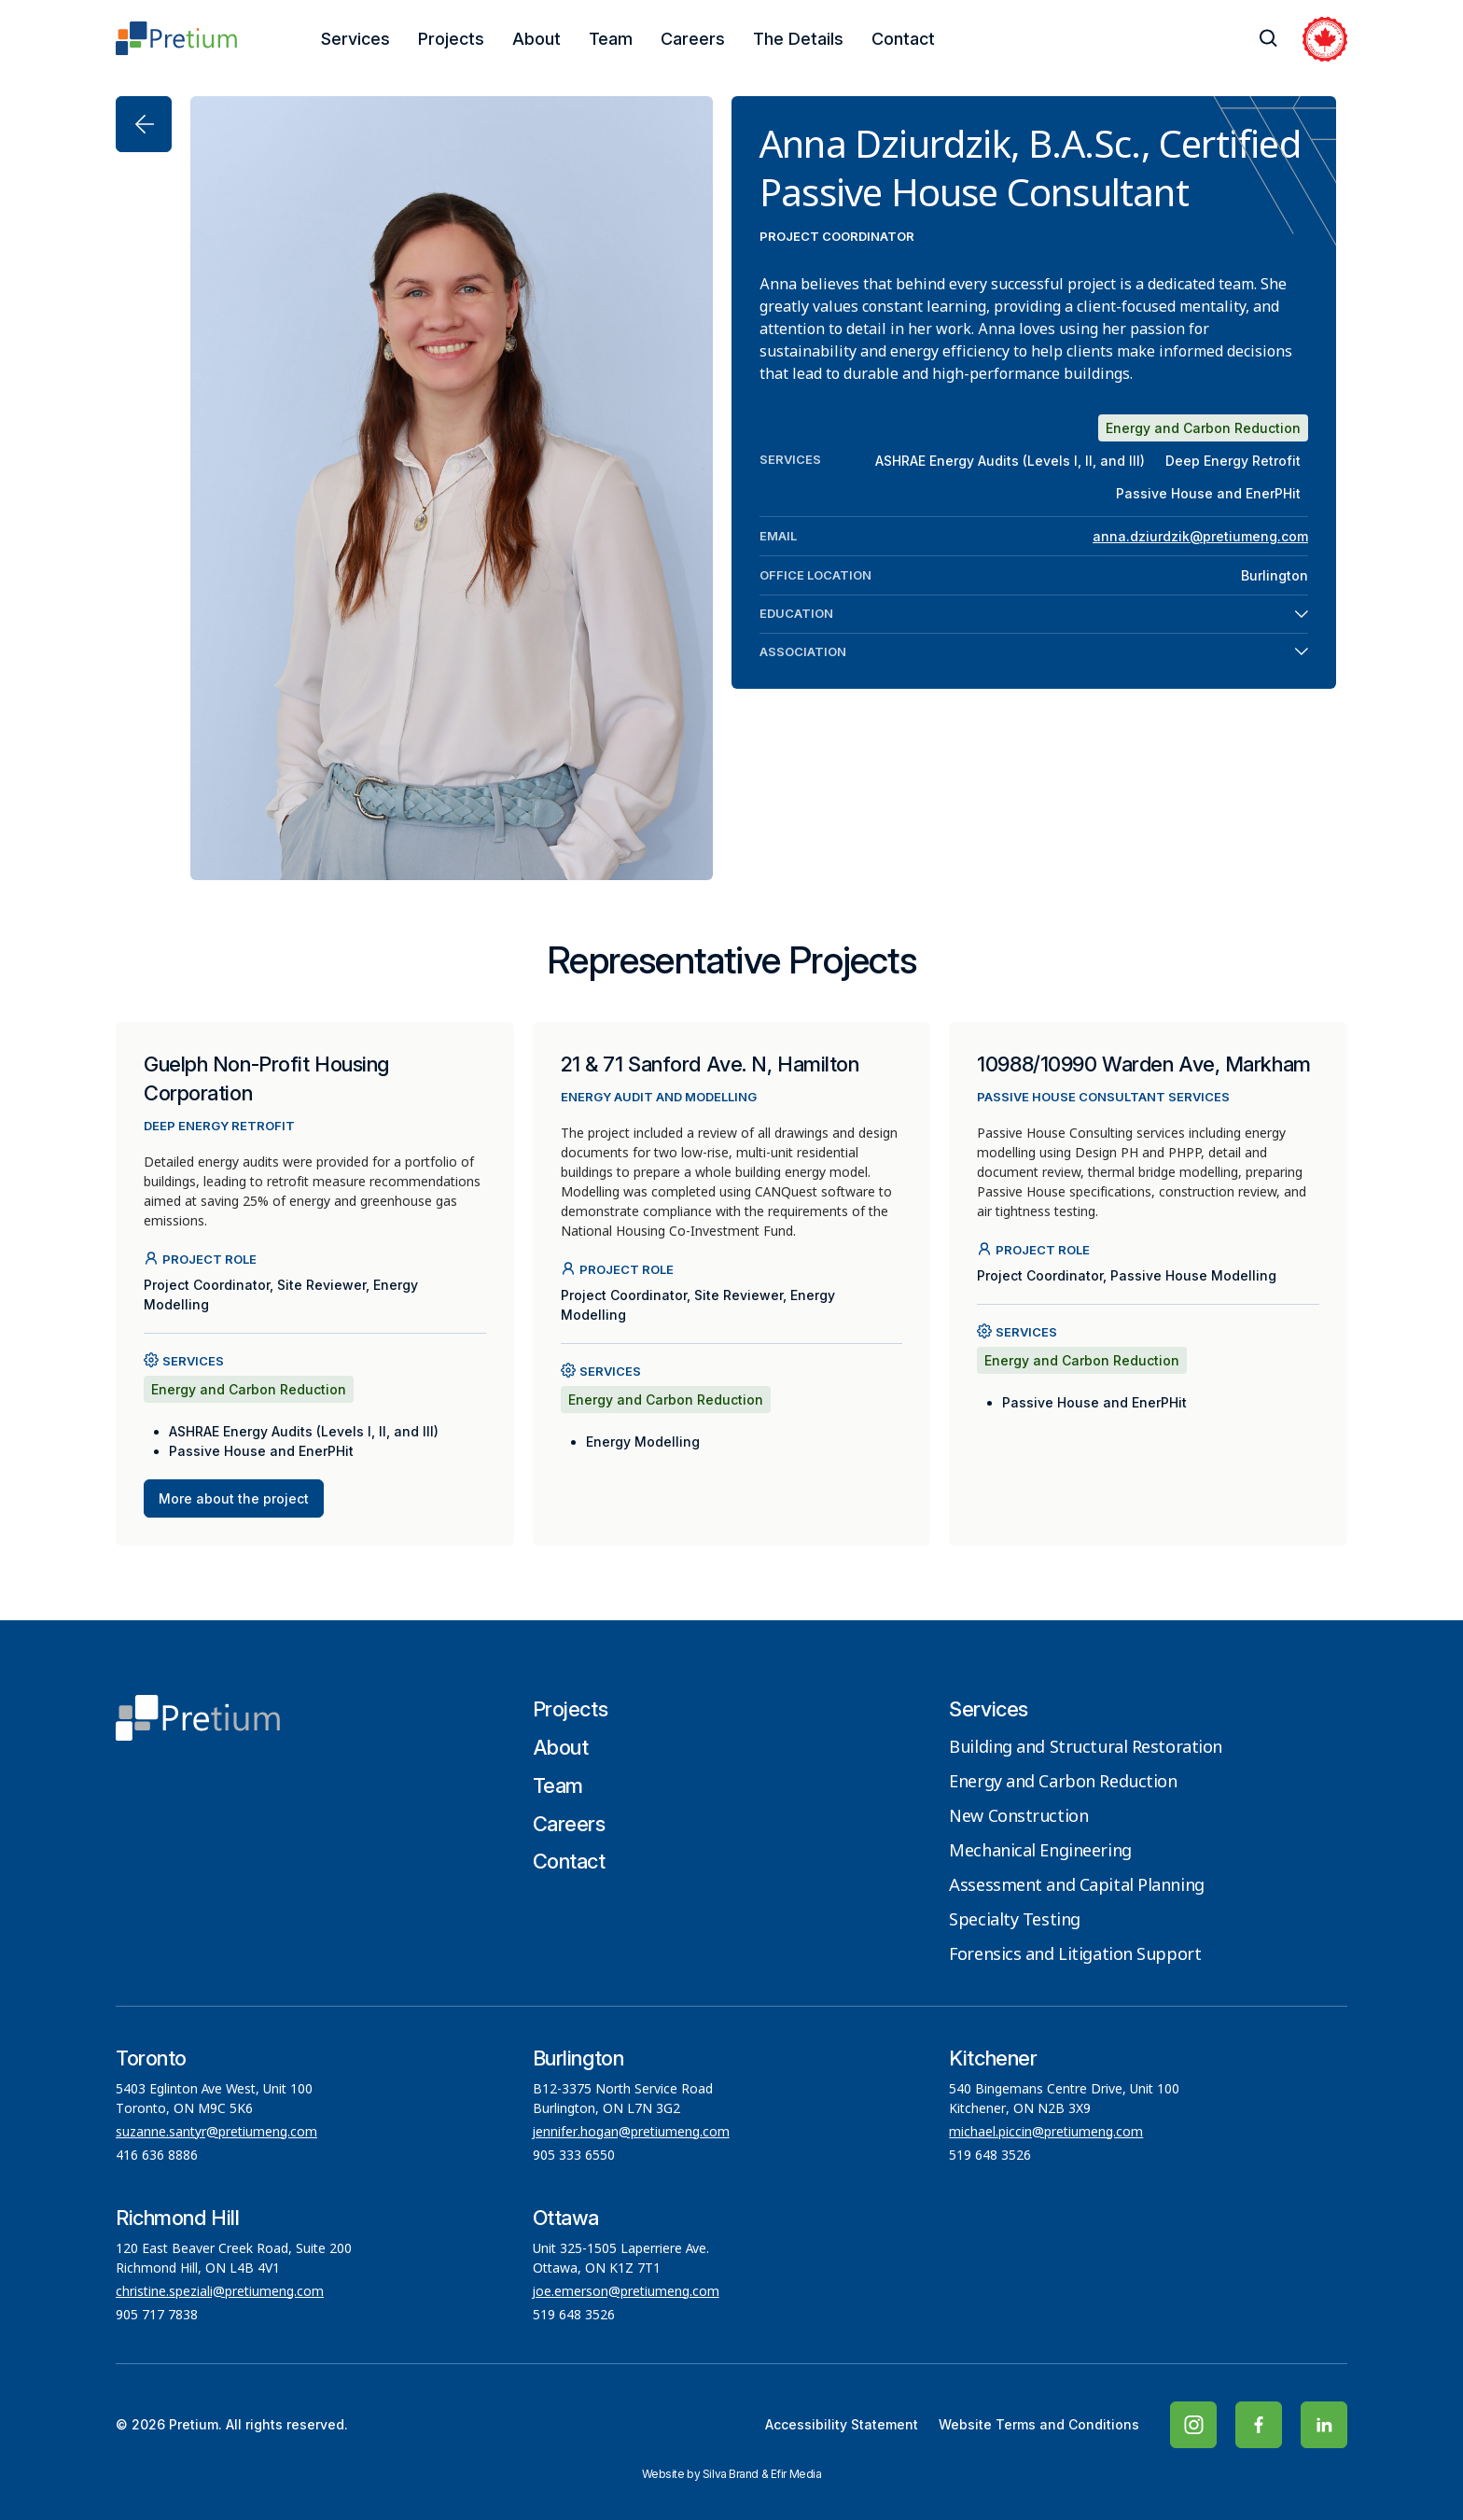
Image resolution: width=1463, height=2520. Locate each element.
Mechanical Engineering (1040, 1852)
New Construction (1018, 1817)
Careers (693, 39)
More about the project (234, 1498)
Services (355, 39)
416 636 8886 (157, 2156)
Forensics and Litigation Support (1075, 1955)
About (536, 39)
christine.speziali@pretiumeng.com (220, 2292)
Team (611, 39)
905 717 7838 (157, 2315)
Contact (903, 39)
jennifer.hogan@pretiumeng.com (631, 2132)
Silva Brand (731, 2474)
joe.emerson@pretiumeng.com (626, 2292)
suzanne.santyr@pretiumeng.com (216, 2132)
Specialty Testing (1014, 1921)
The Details (798, 39)
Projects (451, 39)
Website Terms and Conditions (1039, 2424)
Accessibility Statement (841, 2424)
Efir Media (796, 2474)
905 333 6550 (574, 2156)
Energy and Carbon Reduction (1063, 1782)
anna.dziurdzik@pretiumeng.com (1200, 536)
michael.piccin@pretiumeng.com (1046, 2132)
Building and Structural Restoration (1085, 1748)
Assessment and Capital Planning (1076, 1886)
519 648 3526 (992, 2156)
